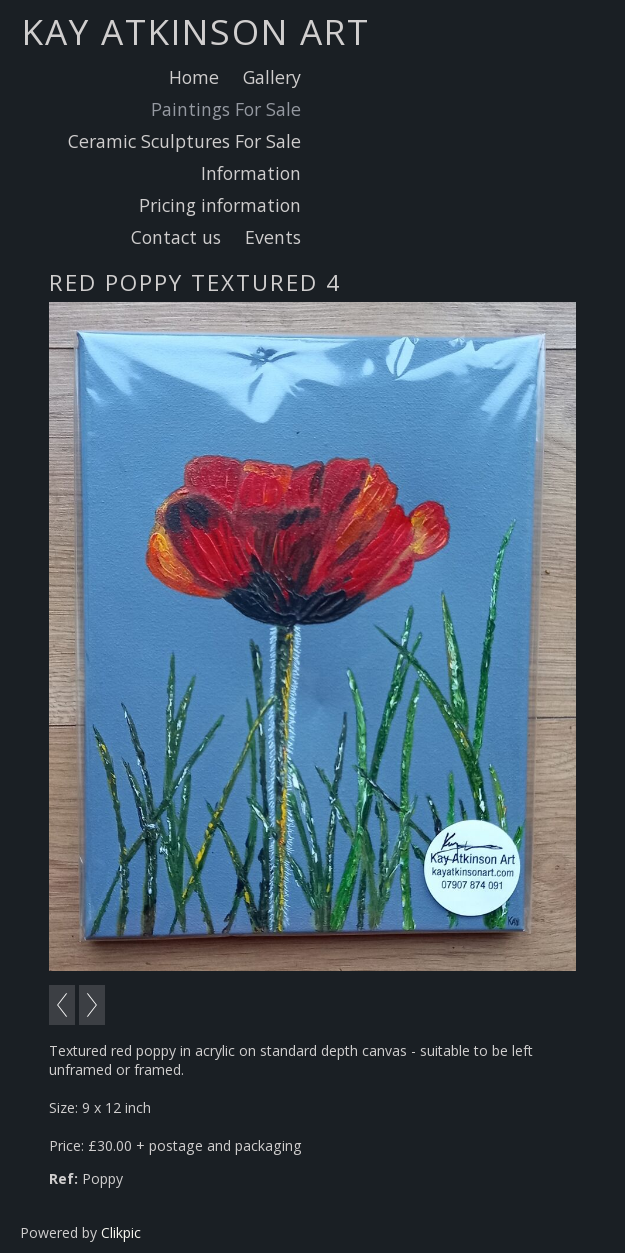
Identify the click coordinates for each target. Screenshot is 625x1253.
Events (273, 237)
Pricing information (220, 205)
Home (194, 77)
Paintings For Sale (226, 109)
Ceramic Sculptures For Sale (184, 141)
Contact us (176, 237)
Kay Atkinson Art (196, 31)
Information (251, 173)
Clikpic (121, 1232)
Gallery (272, 77)
